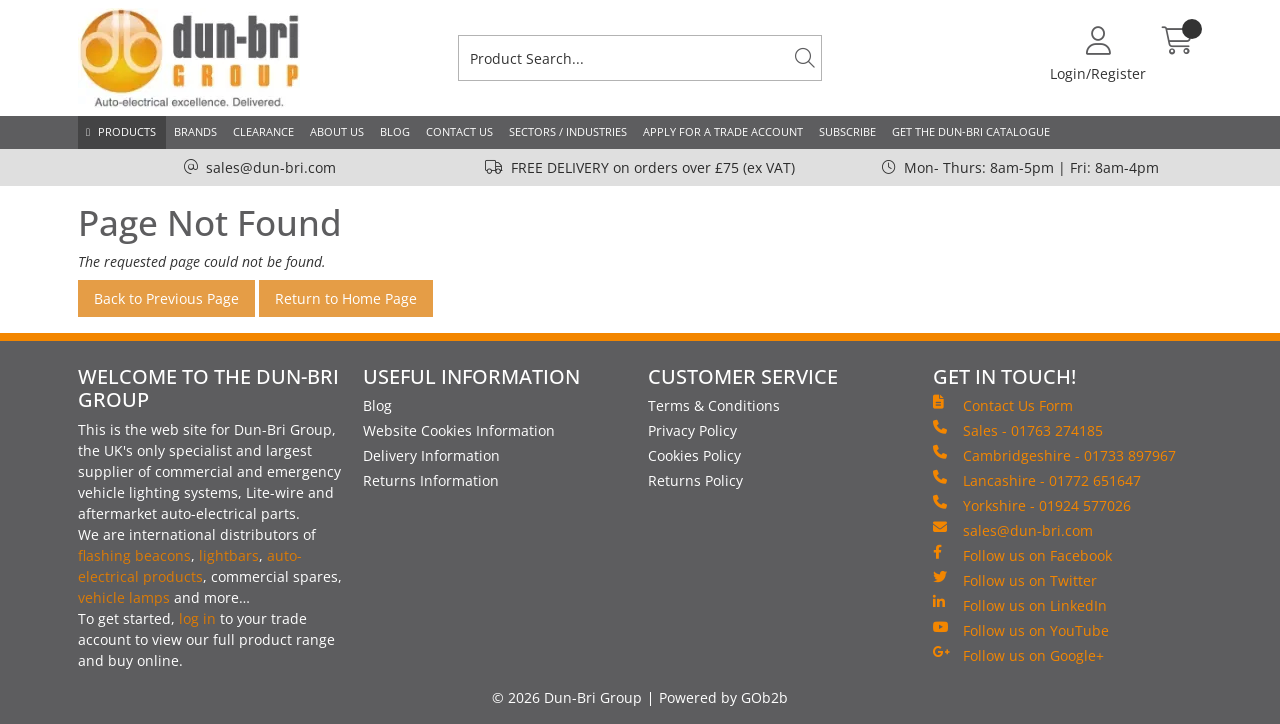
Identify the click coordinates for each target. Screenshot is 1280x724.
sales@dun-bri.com (271, 167)
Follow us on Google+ (1018, 655)
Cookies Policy (694, 455)
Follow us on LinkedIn (1020, 605)
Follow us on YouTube (1021, 630)
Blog (395, 131)
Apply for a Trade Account (723, 131)
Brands (195, 131)
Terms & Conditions (714, 405)
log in (197, 618)
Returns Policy (695, 480)
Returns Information (431, 480)
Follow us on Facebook (1022, 555)
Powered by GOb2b (723, 697)
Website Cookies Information (459, 430)
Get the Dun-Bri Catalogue (971, 131)
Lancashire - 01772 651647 (1037, 480)
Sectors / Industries (568, 131)
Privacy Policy (692, 430)
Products (127, 131)
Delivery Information (431, 455)
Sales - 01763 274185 (1018, 430)
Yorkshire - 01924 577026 (1032, 505)
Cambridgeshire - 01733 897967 (1054, 455)
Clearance (263, 131)
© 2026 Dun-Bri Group (567, 697)
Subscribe (847, 131)
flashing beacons (134, 555)
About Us (337, 131)
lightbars (229, 555)
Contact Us (459, 131)
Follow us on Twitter (1015, 580)
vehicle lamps (124, 597)
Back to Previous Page (166, 298)
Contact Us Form (1003, 405)
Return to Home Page (346, 298)
